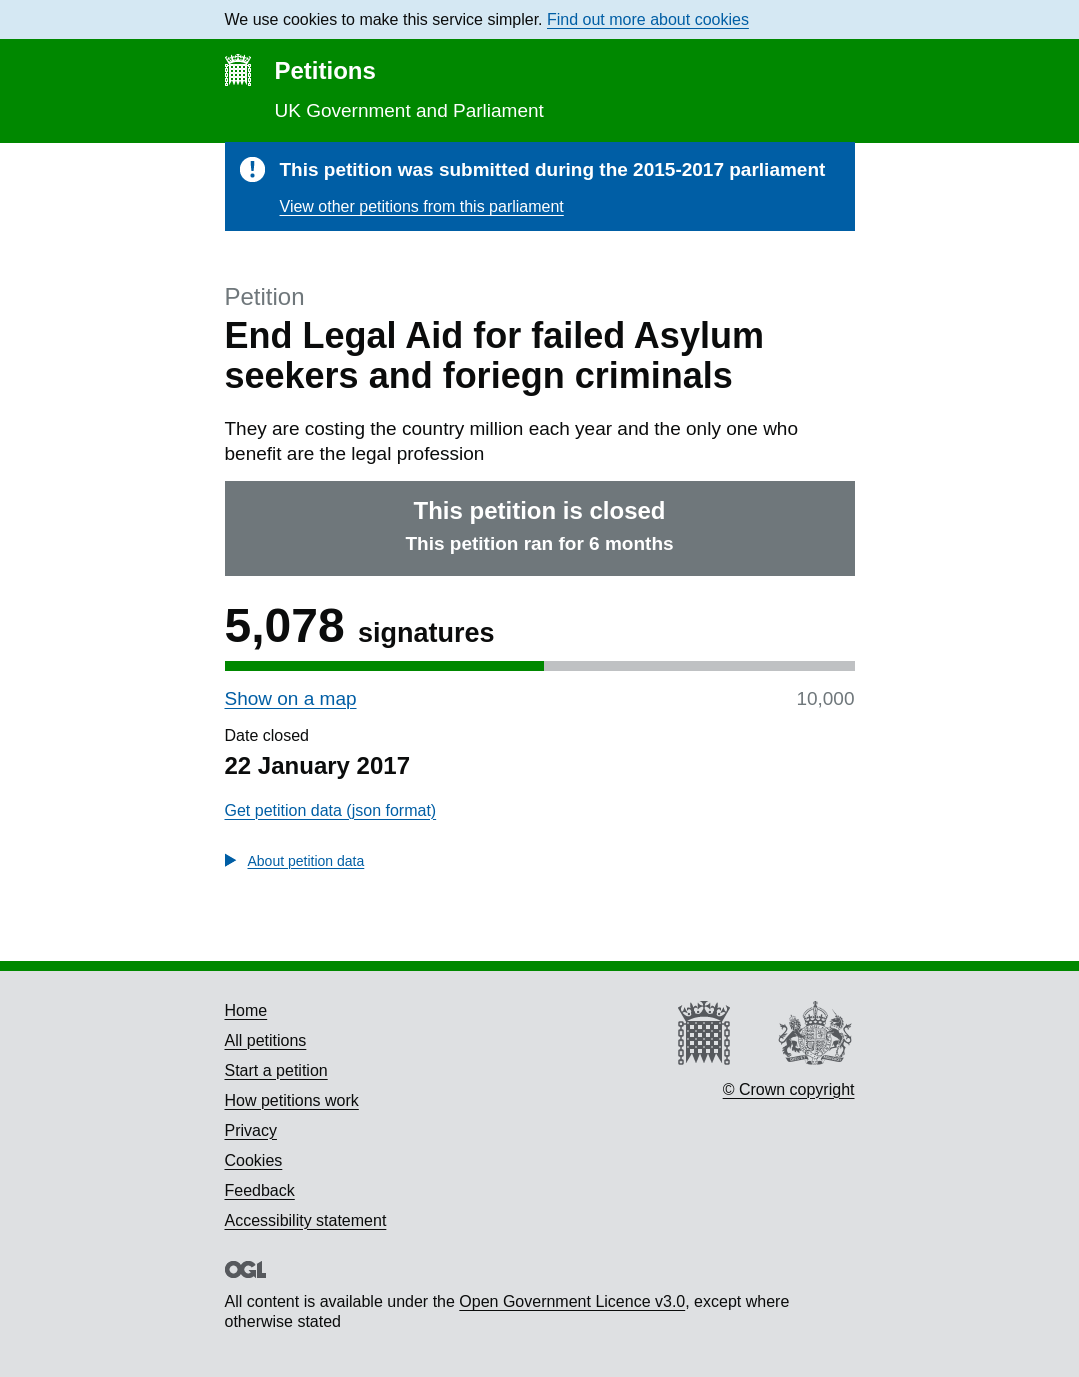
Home (246, 1010)
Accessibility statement (306, 1220)
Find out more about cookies (648, 19)
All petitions (266, 1040)
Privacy (251, 1130)
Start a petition (276, 1070)
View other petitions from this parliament (422, 206)
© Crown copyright (789, 1089)
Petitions (325, 70)
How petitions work (292, 1100)
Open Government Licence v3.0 (572, 1301)
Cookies (254, 1160)
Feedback (260, 1190)
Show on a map (291, 698)
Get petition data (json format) (331, 810)
